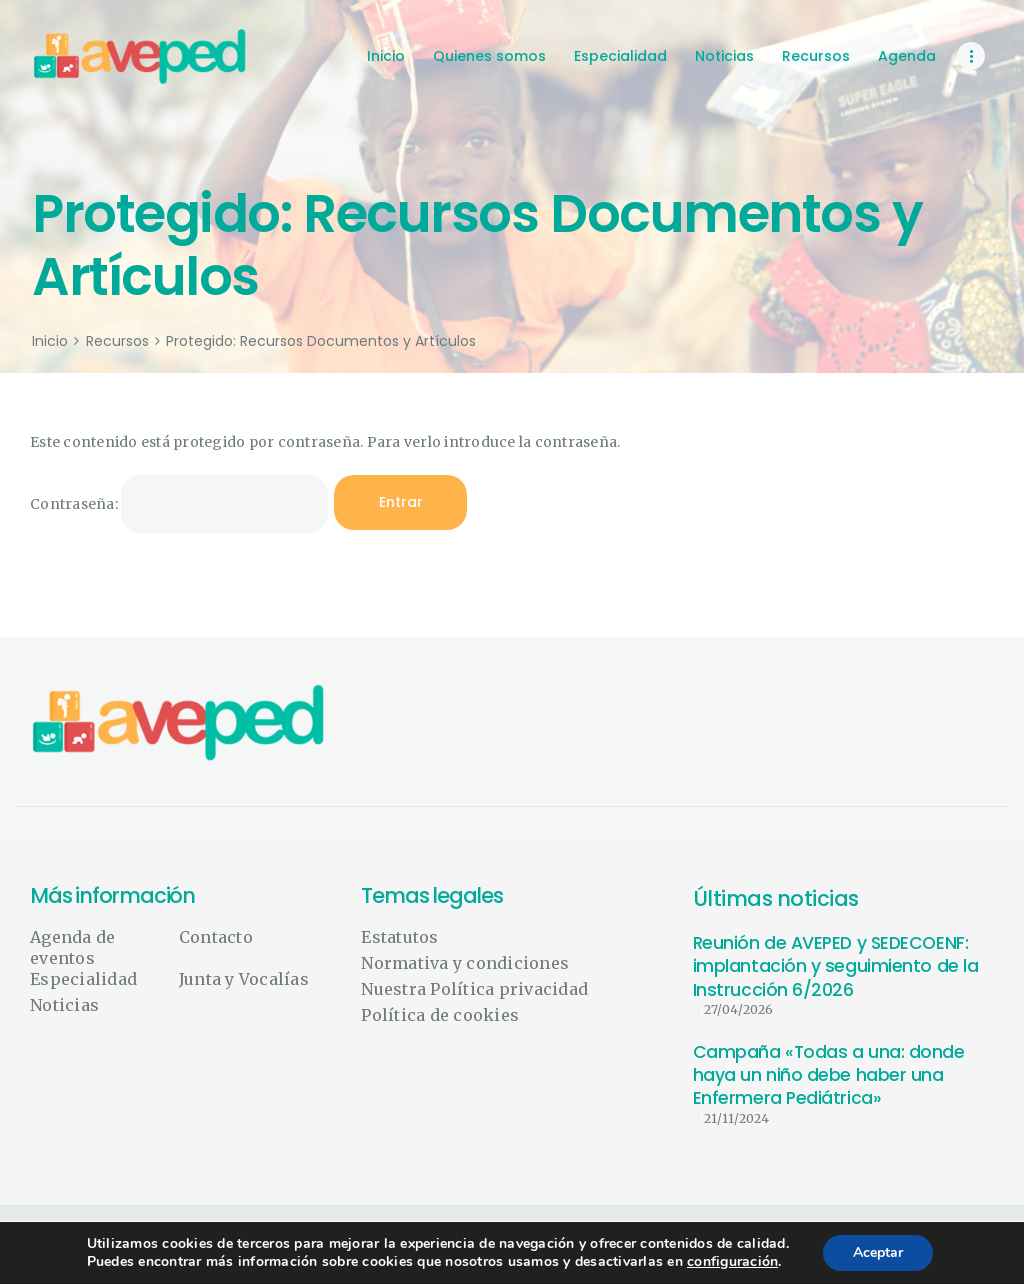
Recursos (117, 341)
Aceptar (878, 1252)
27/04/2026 (738, 1009)
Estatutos (399, 937)
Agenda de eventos (72, 947)
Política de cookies (440, 1015)
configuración (732, 1262)
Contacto (216, 937)
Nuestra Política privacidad (474, 989)
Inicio (50, 341)
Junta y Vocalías (244, 979)
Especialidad (83, 979)
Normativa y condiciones (465, 963)
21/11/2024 (736, 1118)
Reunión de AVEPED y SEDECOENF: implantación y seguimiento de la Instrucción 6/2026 (836, 967)
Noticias (64, 1005)
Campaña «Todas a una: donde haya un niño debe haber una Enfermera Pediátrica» (829, 1076)
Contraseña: (179, 504)
